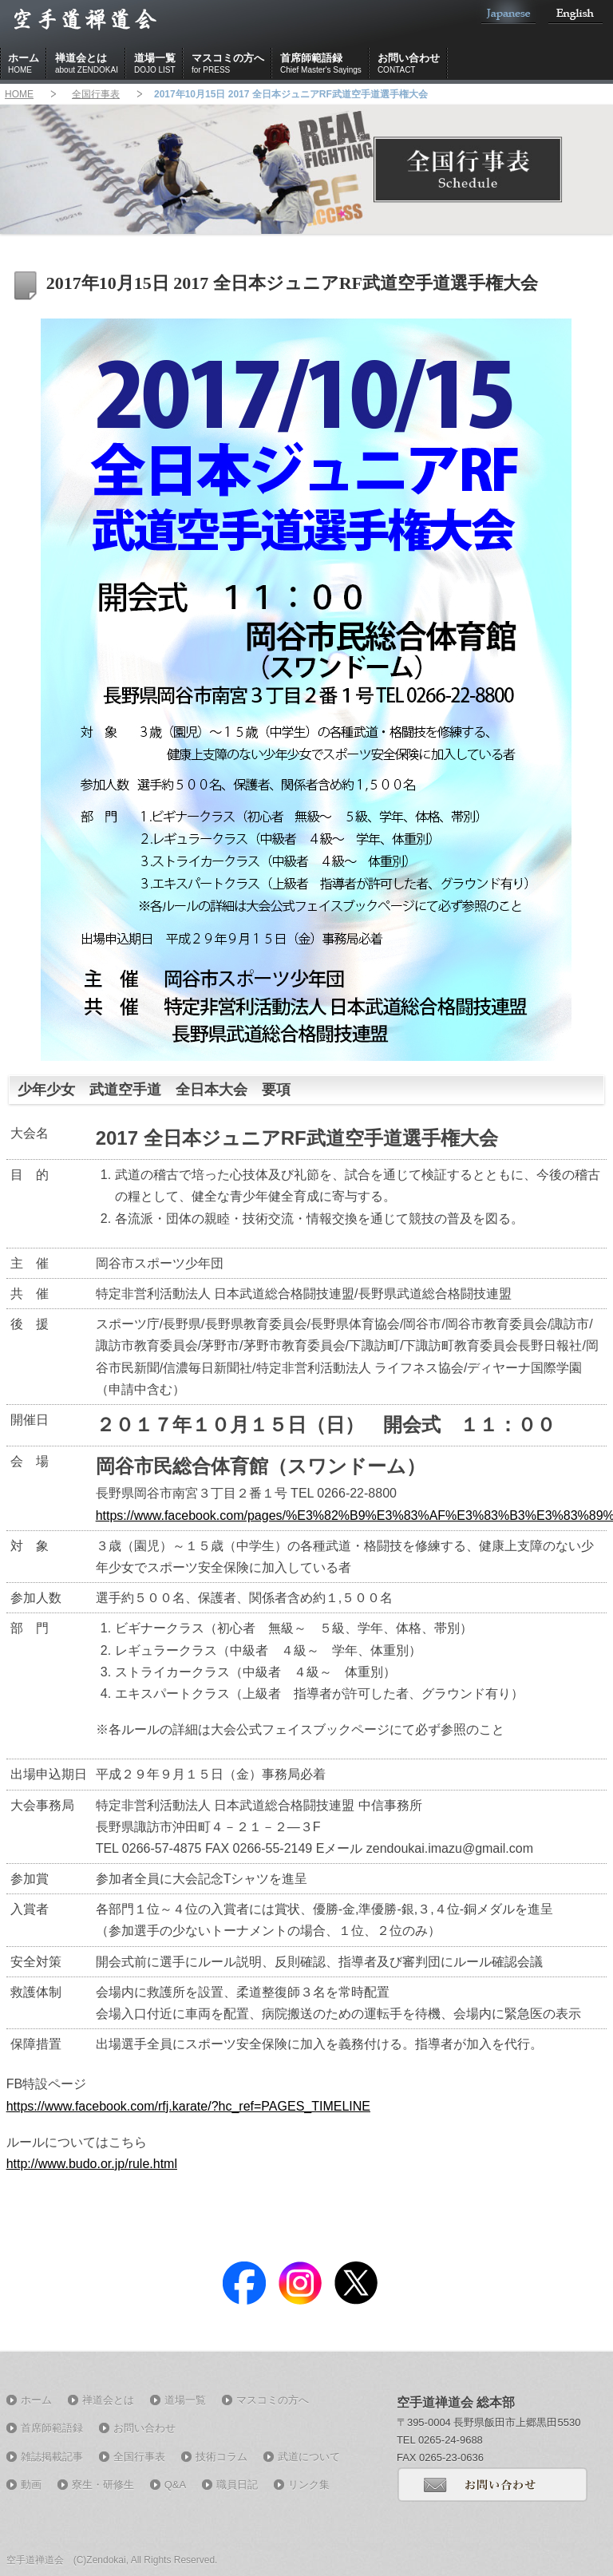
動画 (31, 2485)
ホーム (23, 64)
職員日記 (237, 2485)
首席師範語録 (321, 64)
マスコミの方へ (228, 64)
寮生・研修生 (103, 2485)
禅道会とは (86, 64)
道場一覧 (155, 64)
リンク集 (309, 2485)
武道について (309, 2457)
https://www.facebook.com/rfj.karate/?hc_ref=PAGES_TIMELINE (188, 2106)
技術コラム (221, 2457)
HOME (19, 94)
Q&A (175, 2485)
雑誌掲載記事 (52, 2457)
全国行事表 (96, 94)
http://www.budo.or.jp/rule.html (91, 2163)
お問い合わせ (409, 64)
